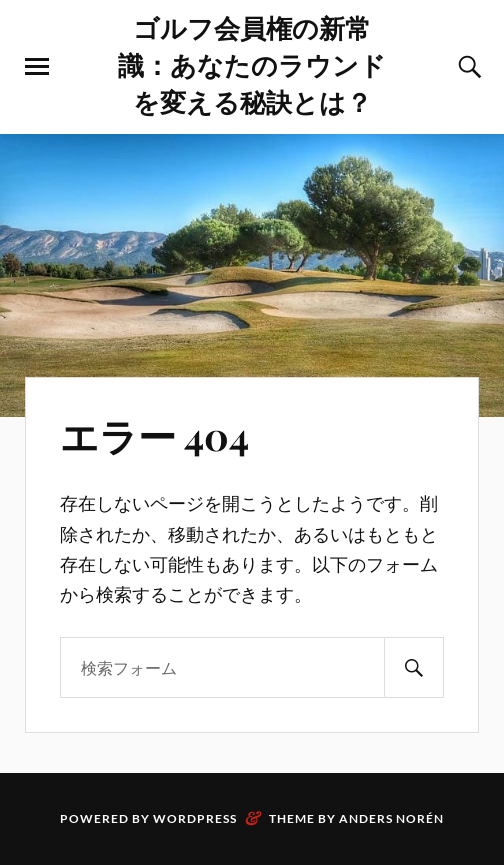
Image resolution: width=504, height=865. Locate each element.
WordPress (195, 818)
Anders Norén (391, 818)
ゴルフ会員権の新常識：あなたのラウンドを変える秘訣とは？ (252, 64)
